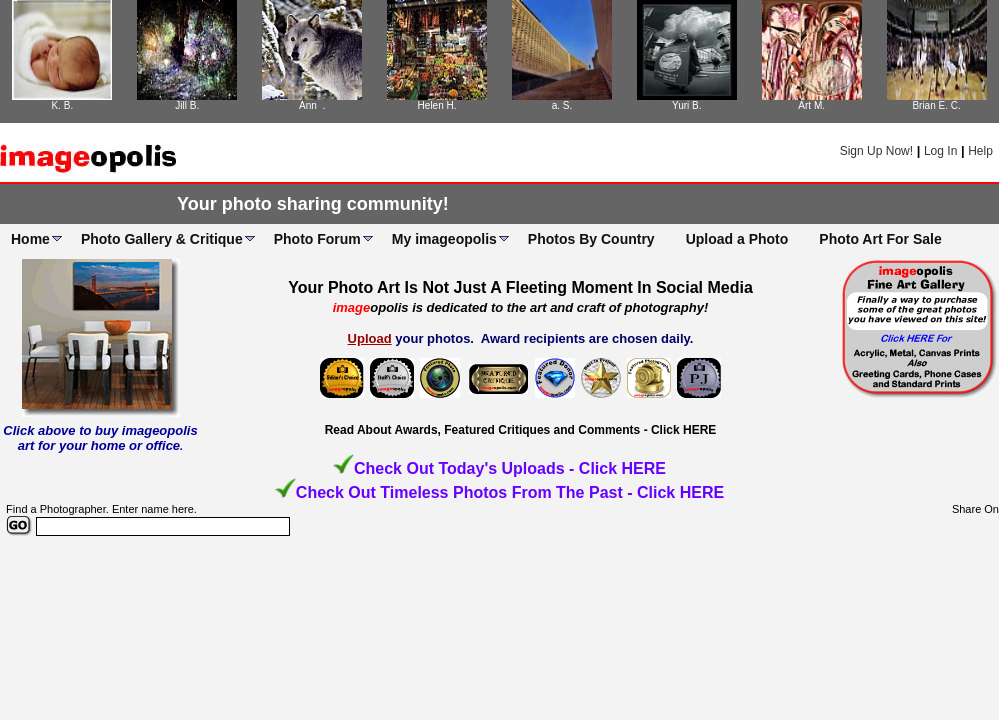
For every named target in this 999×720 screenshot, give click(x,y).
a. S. (562, 105)
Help (980, 151)
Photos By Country (591, 239)
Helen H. (437, 105)
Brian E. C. (936, 105)
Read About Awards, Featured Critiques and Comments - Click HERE (521, 430)
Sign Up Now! (876, 151)
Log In (940, 151)
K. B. (63, 105)
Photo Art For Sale (880, 239)
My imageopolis (444, 239)
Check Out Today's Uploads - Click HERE (510, 468)
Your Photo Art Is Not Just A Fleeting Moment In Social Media (520, 287)
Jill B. (187, 105)
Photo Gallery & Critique (162, 239)
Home (30, 239)
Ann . (312, 105)
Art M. (811, 105)
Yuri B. (686, 105)
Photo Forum (317, 239)
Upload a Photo (737, 239)
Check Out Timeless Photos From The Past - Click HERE (510, 492)
